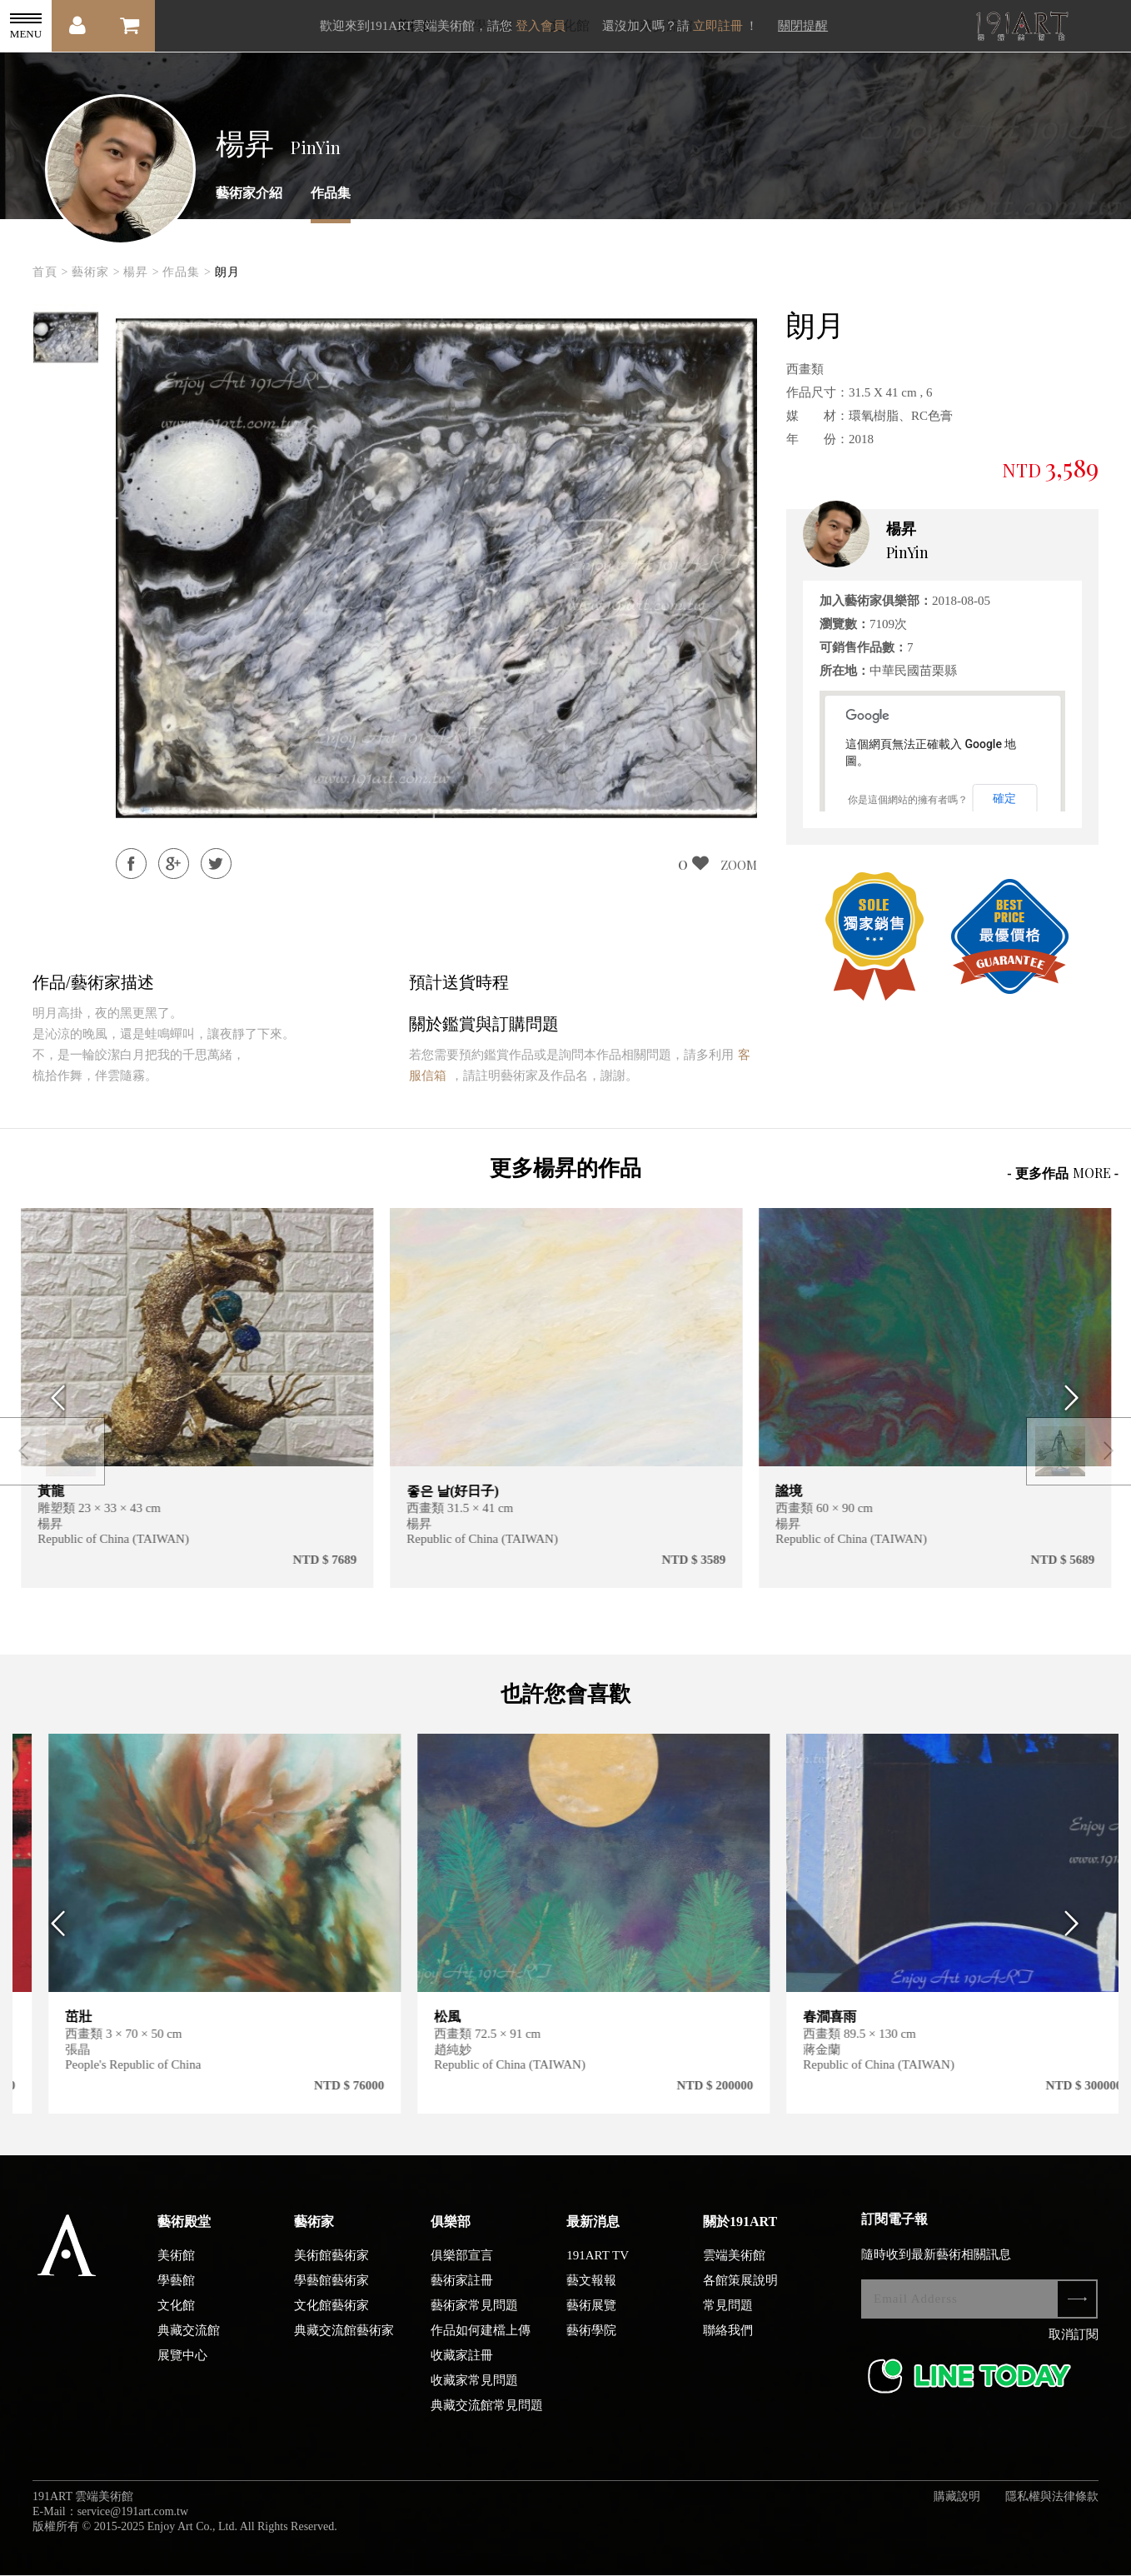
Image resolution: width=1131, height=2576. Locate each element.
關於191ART (740, 2238)
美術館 (176, 2272)
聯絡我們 (728, 2347)
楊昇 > (141, 272)
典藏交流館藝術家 (344, 2347)
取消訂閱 (1074, 2351)
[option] (65, 337)
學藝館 (176, 2297)
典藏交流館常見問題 (487, 2422)
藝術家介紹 (249, 193)
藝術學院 (591, 2347)
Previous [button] (53, 1398)
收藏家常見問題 (474, 2397)
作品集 (331, 193)
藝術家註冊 (462, 2297)
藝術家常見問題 (474, 2322)
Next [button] (1077, 1398)
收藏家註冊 (462, 2372)
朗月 (227, 272)
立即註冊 (718, 25)
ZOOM (738, 864)
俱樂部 (451, 2238)
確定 (1004, 798)
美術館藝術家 (331, 2272)
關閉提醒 (803, 25)
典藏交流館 (188, 2347)
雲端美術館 (734, 2272)
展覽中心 (182, 2372)
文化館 (176, 2322)
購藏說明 (957, 2513)
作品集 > (186, 272)
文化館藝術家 (331, 2322)
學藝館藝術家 (331, 2297)
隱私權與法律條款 (1052, 2513)
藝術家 (314, 2238)
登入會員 (541, 25)
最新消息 (593, 2238)
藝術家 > (96, 272)
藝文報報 (591, 2297)
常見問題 (728, 2322)
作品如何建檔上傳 (481, 2347)
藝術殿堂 (184, 2238)
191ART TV (597, 2272)
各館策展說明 (740, 2297)
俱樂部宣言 (462, 2272)
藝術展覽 (591, 2322)
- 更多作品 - (1063, 1172)
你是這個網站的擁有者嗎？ (908, 800)
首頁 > (50, 272)
